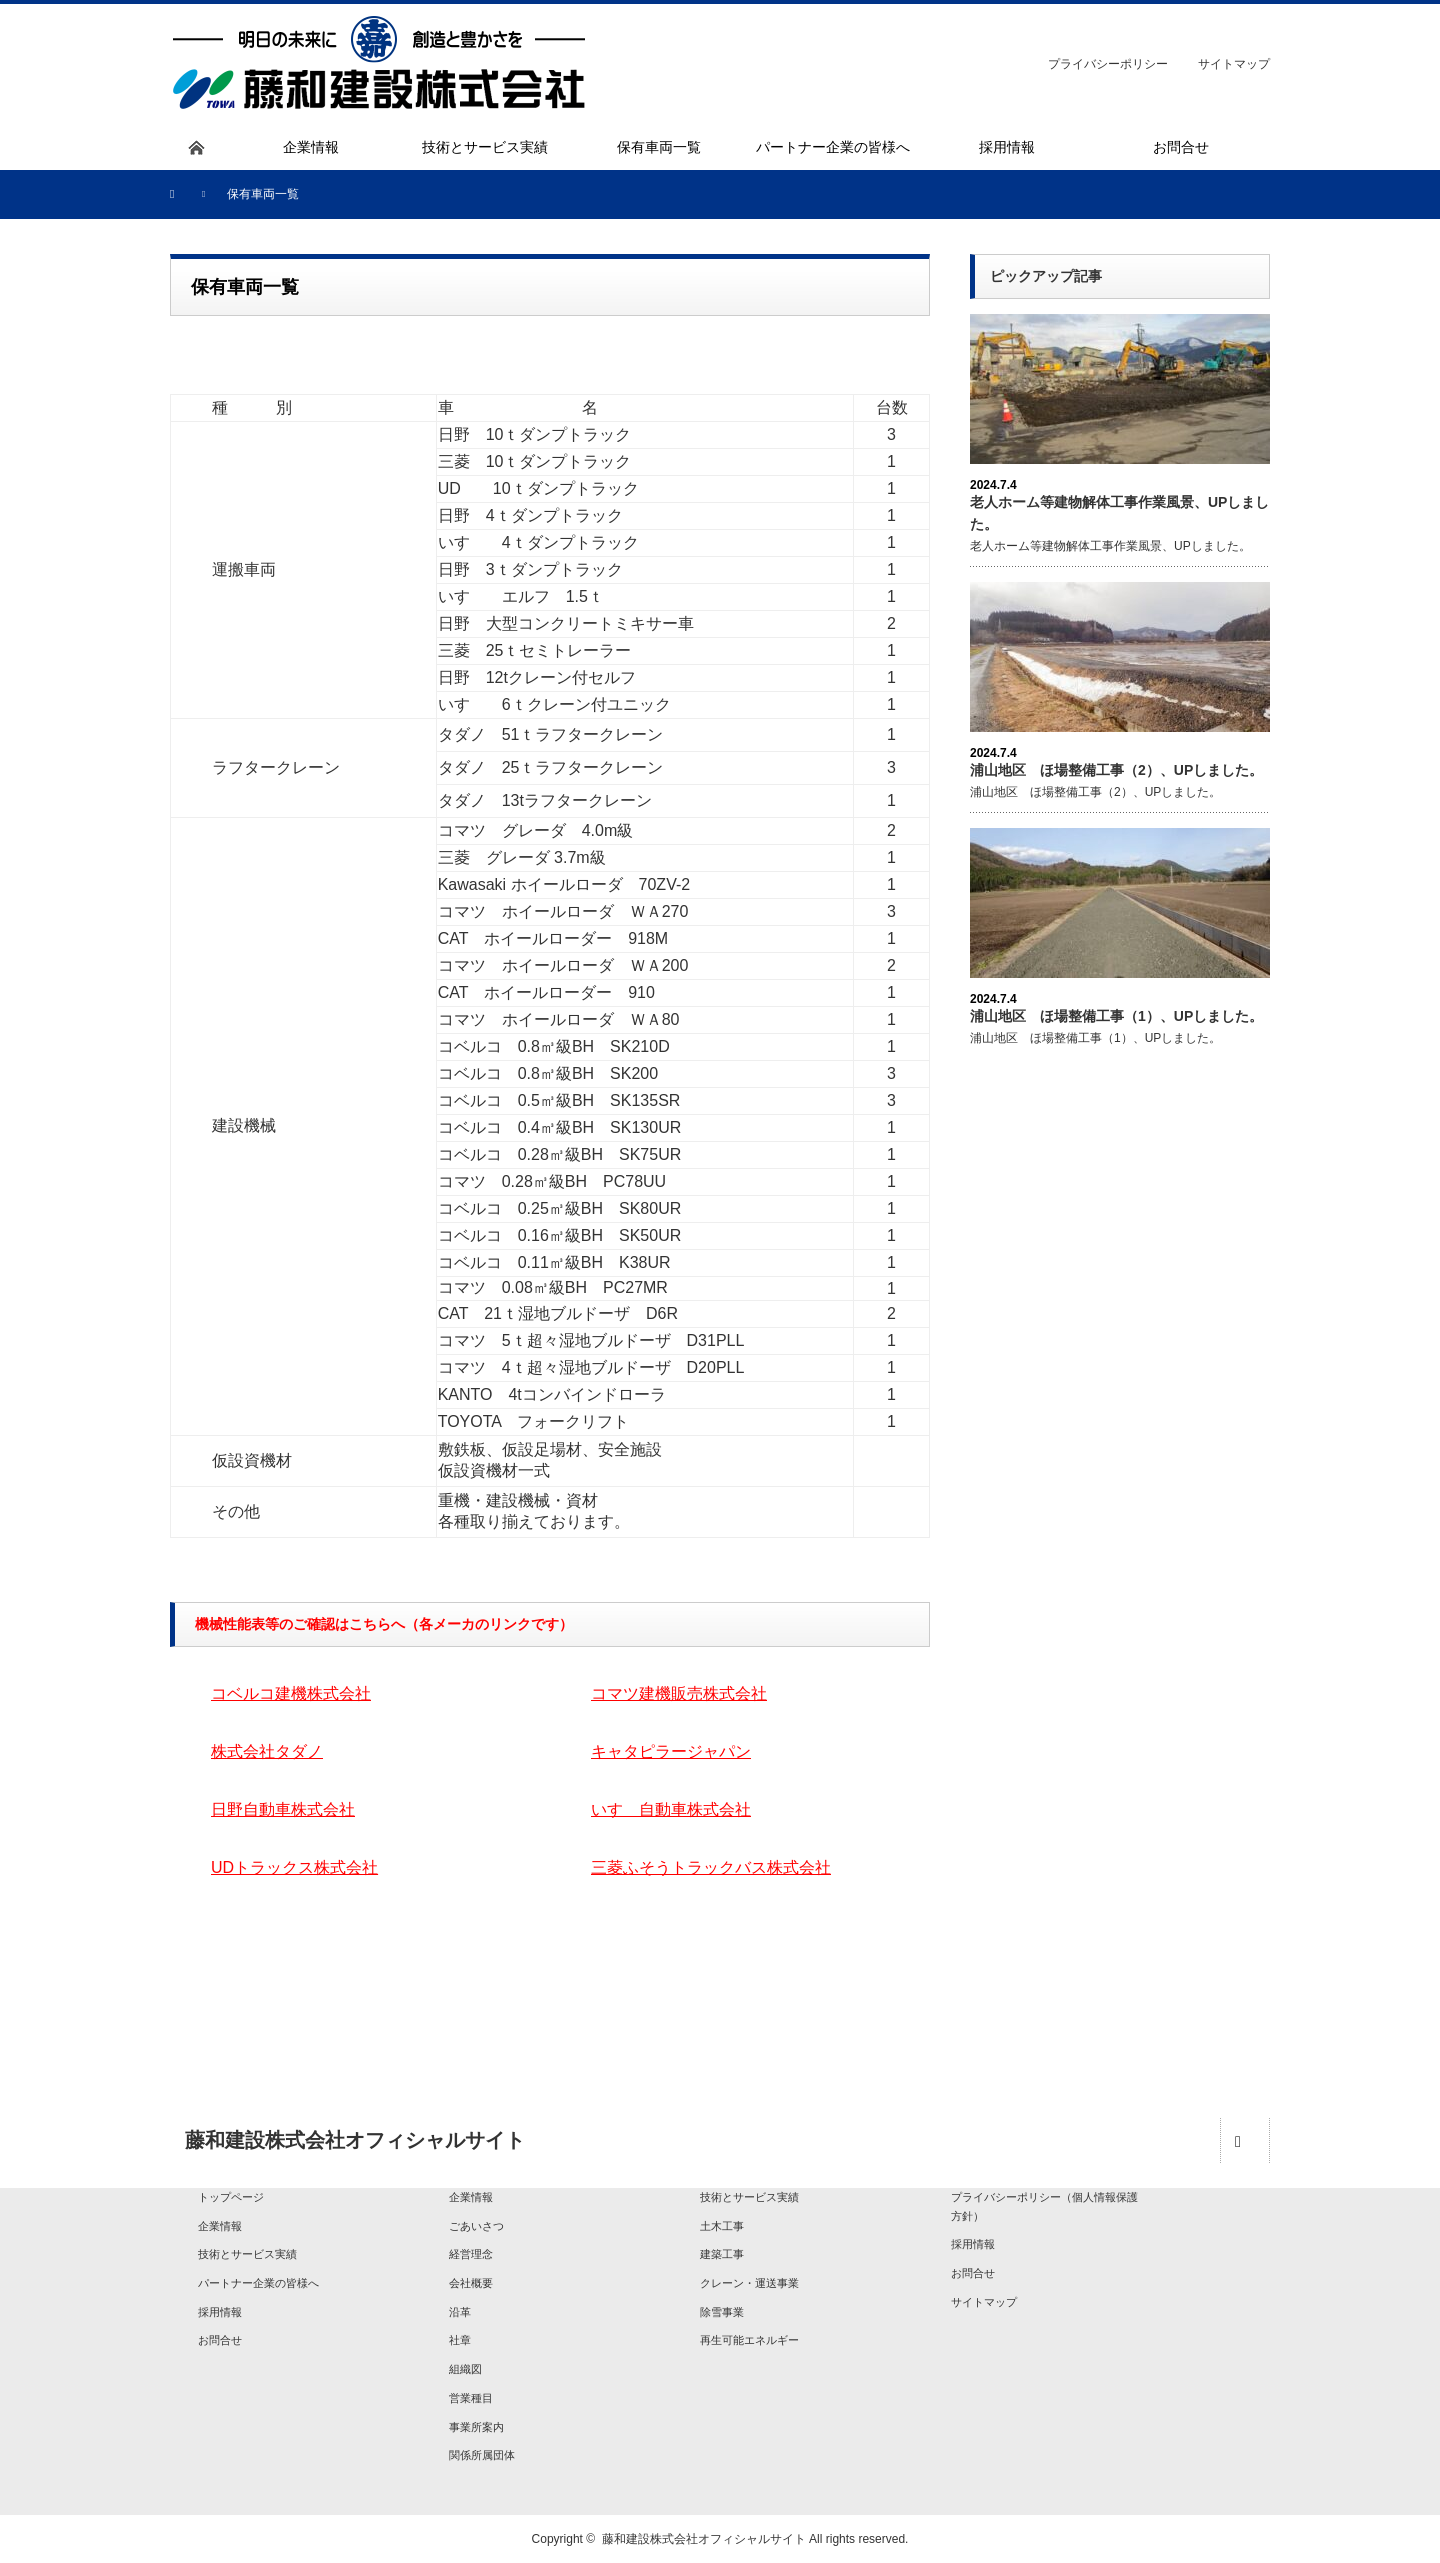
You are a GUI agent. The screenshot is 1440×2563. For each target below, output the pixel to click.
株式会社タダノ (267, 1751)
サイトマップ (1234, 64)
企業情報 (220, 2226)
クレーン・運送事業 (749, 2283)
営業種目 (471, 2398)
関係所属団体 (482, 2455)
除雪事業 (722, 2312)
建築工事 (722, 2254)
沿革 (460, 2312)
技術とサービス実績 (247, 2254)
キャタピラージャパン (671, 1751)
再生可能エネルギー (749, 2340)
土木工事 (722, 2226)
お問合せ (220, 2340)
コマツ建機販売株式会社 (679, 1693)
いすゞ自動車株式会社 (671, 1809)
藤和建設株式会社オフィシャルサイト (704, 2539)
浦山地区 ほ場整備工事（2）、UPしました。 (1116, 770)
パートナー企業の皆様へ (258, 2283)
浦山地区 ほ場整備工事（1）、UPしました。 (1116, 1016)
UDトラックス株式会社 (294, 1867)
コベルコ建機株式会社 (291, 1693)
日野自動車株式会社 (283, 1809)
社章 (460, 2340)
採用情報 (220, 2312)
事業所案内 (476, 2427)
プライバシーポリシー (1108, 64)
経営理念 (471, 2254)
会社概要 (471, 2283)
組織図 (465, 2369)
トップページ (231, 2197)
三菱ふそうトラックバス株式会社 (711, 1867)
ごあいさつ (476, 2226)
